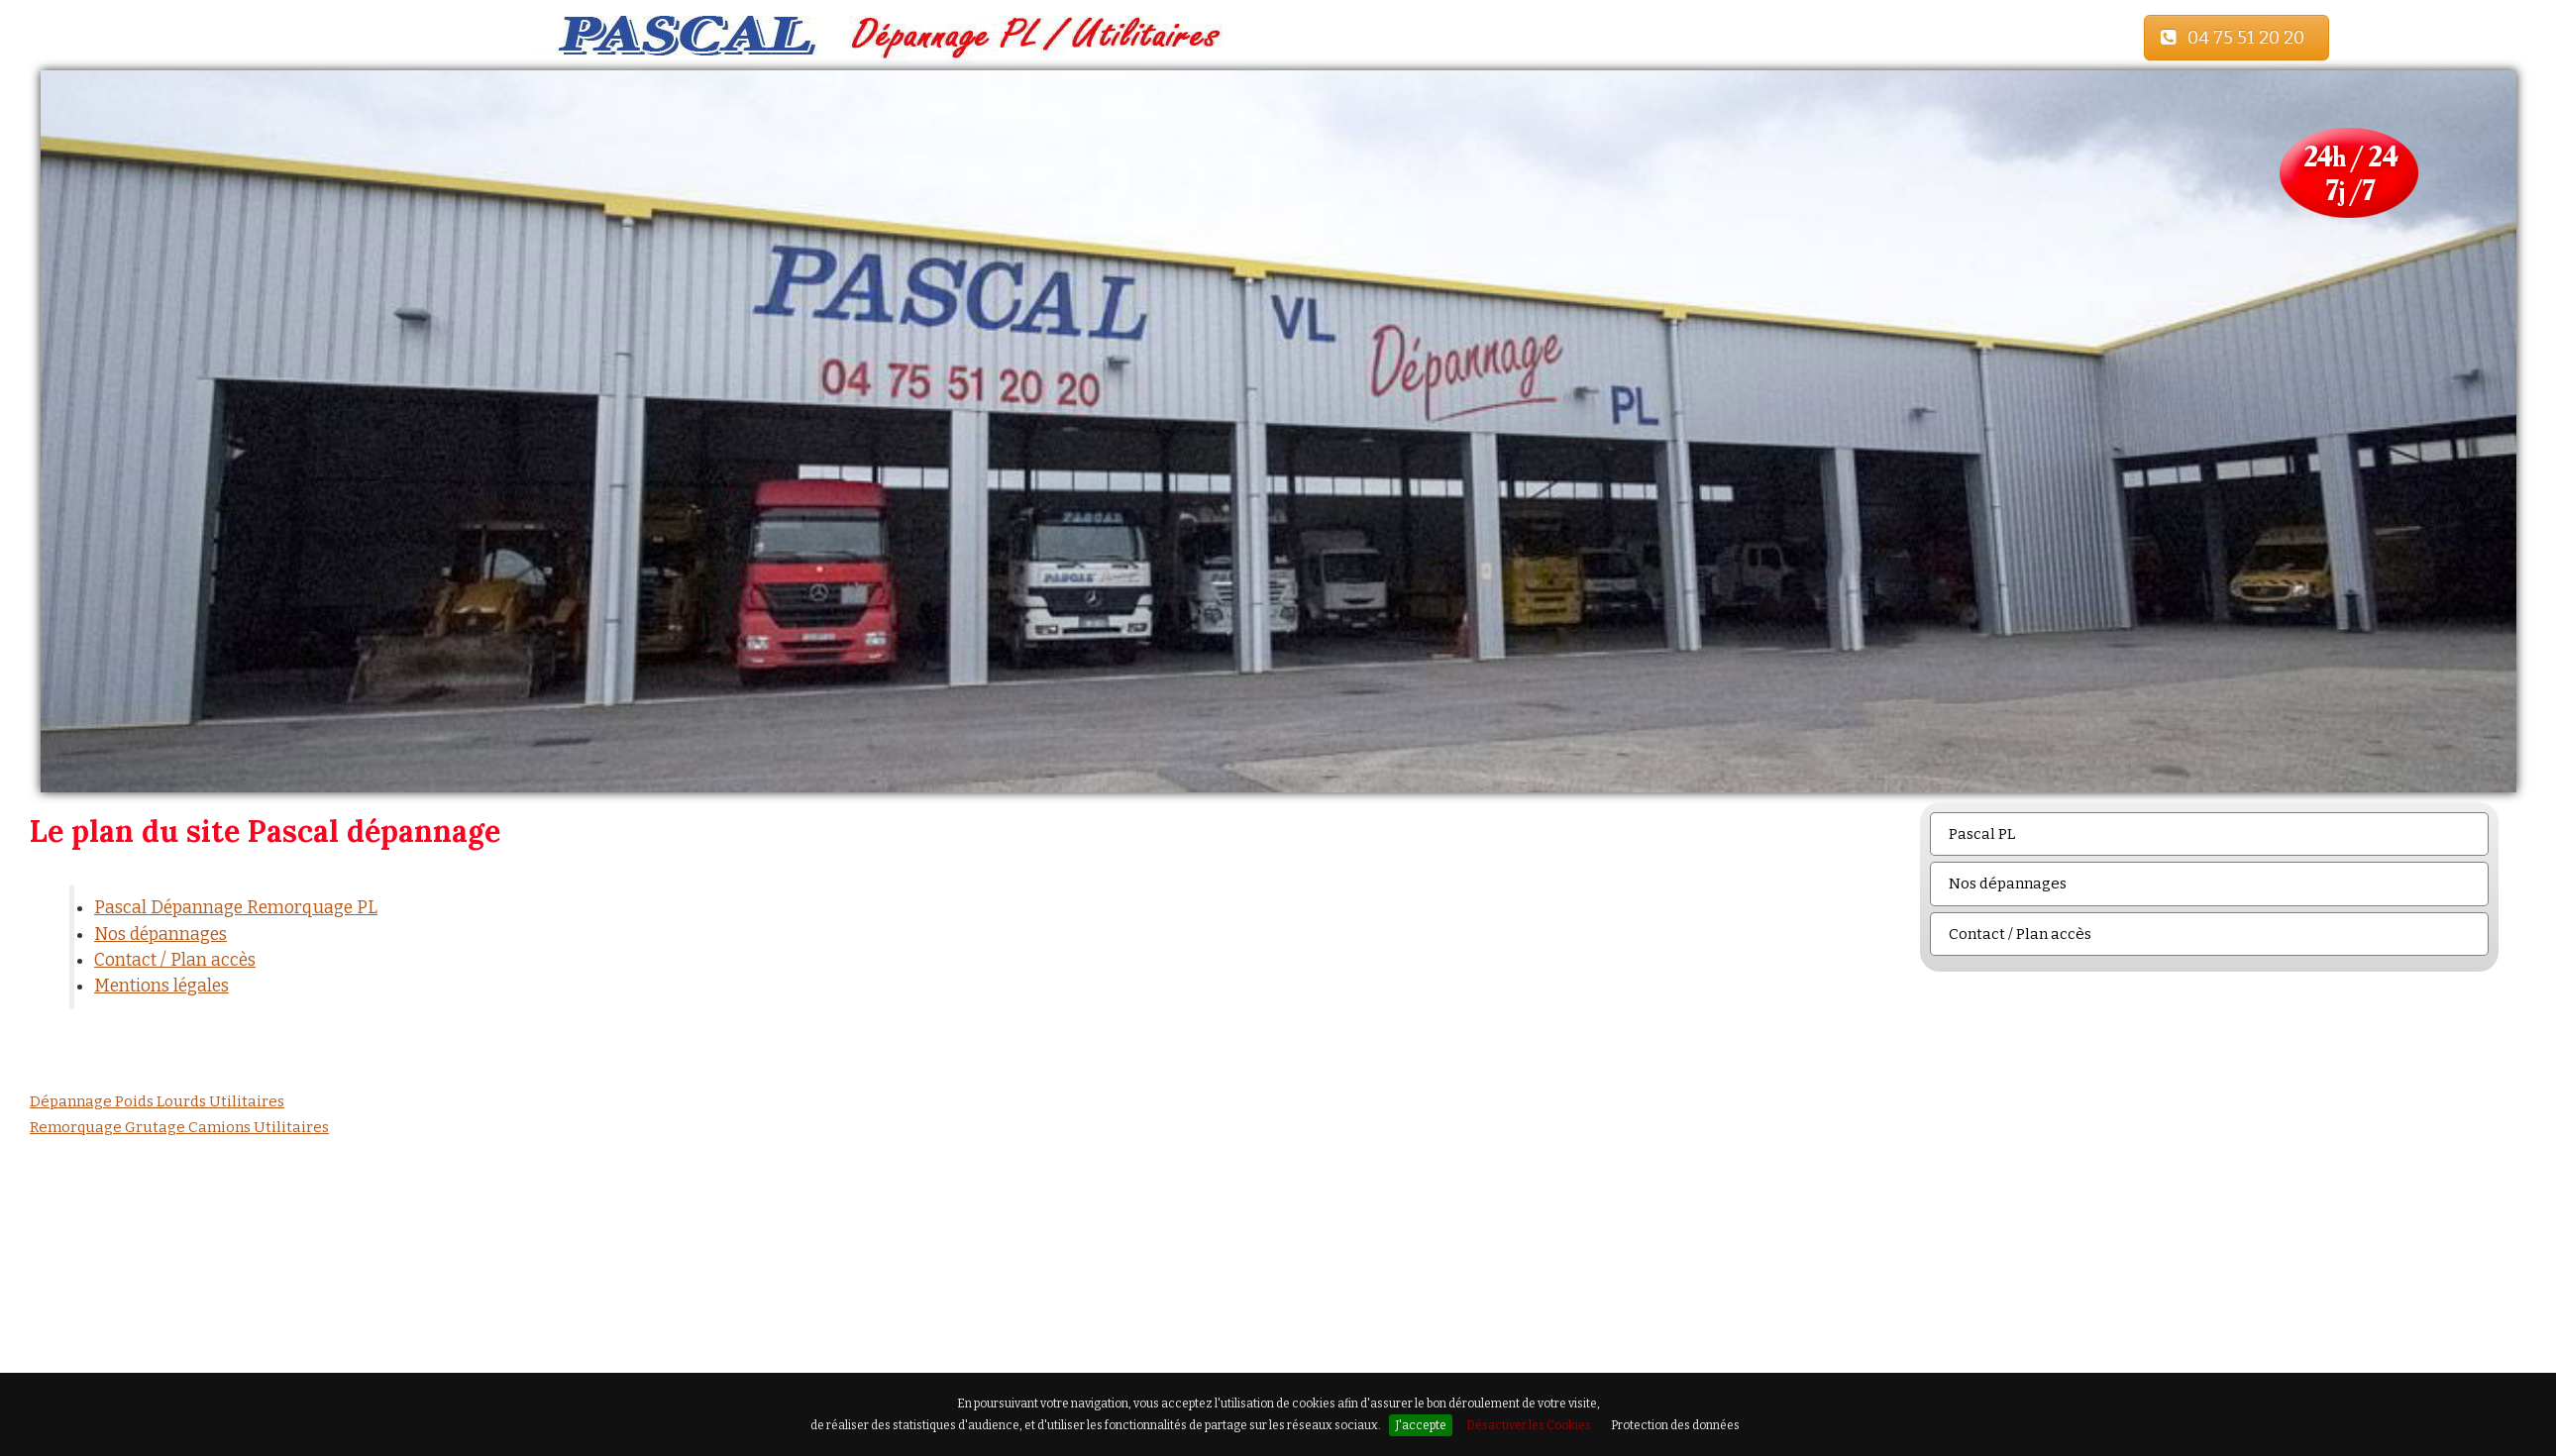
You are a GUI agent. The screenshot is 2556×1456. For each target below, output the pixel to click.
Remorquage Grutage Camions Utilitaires (179, 1127)
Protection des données (1675, 1425)
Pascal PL (1982, 834)
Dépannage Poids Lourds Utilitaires (157, 1101)
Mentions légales (161, 986)
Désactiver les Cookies (1528, 1425)
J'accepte (1420, 1425)
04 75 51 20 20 (2236, 38)
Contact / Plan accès (175, 960)
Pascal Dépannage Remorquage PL (235, 907)
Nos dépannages (160, 934)
